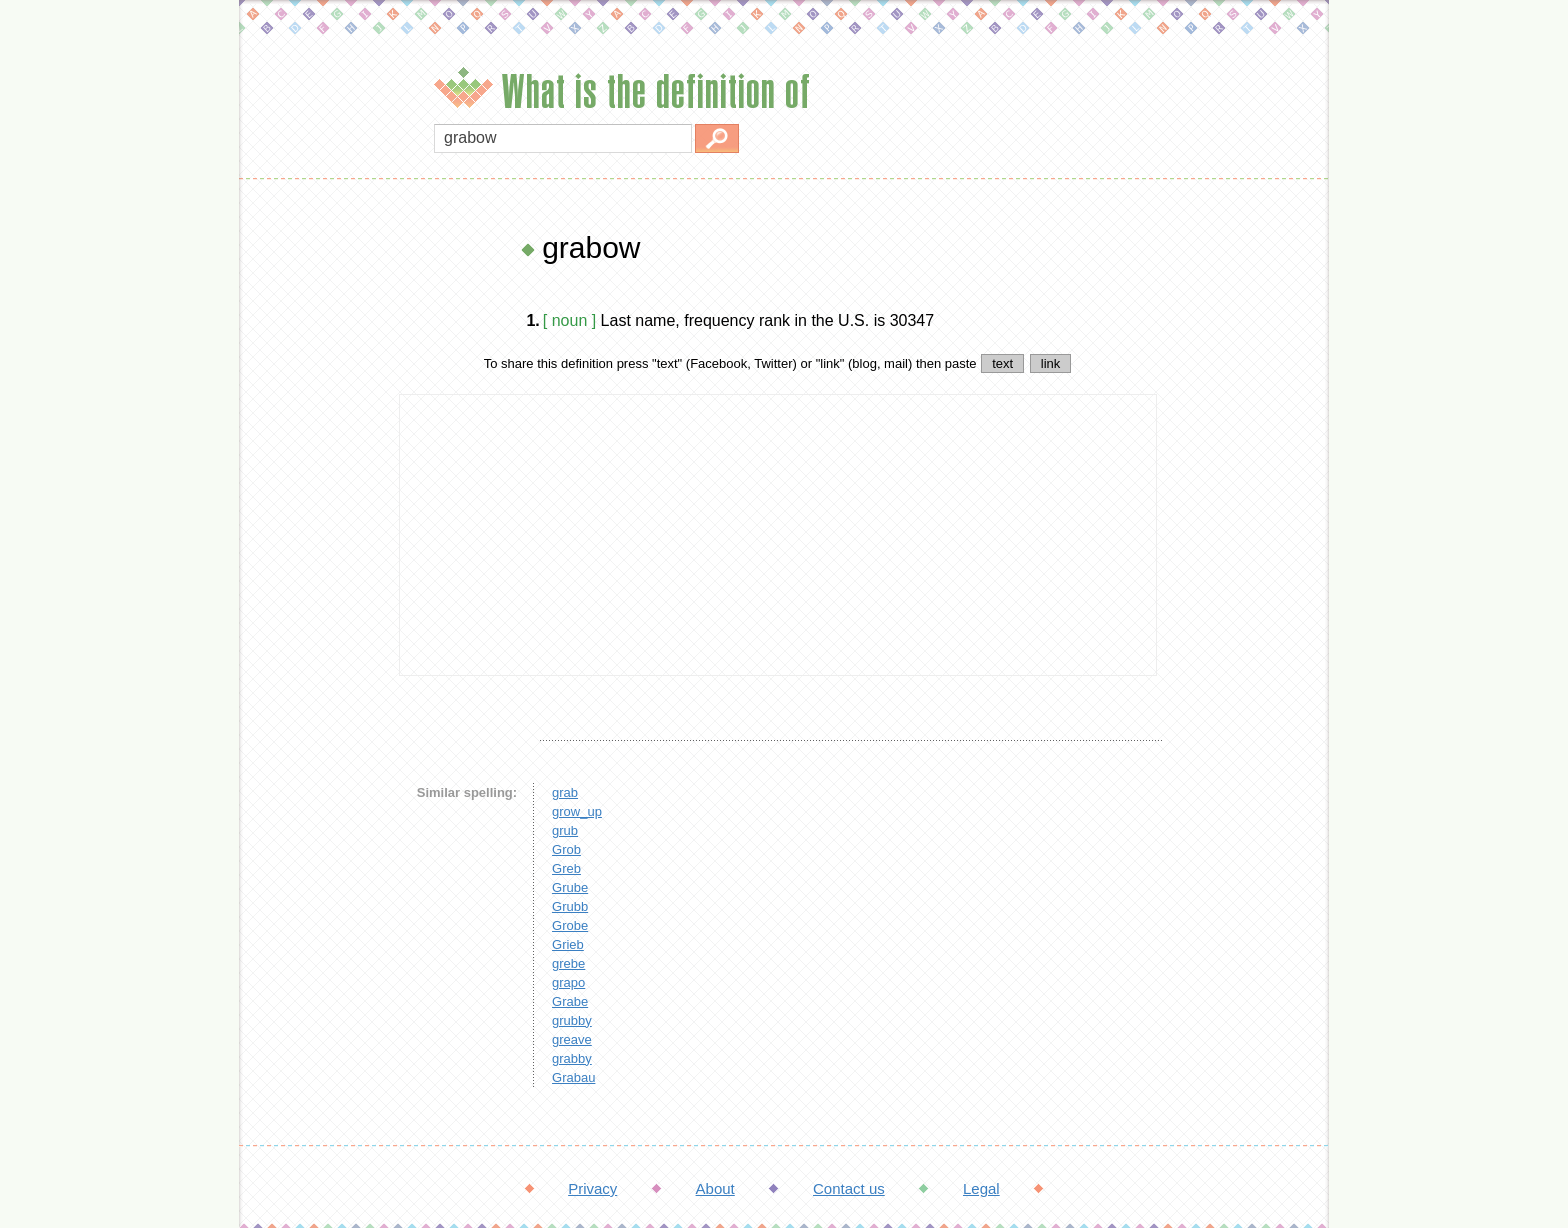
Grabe (570, 1001)
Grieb (568, 944)
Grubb (570, 906)
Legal (981, 1188)
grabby (572, 1058)
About (715, 1188)
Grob (566, 849)
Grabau (573, 1077)
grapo (568, 982)
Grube (570, 887)
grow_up (577, 811)
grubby (572, 1020)
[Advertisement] (314, 530)
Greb (566, 868)
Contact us (849, 1188)
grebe (568, 963)
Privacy (592, 1188)
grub (565, 830)
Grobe (570, 925)
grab (565, 792)
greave (572, 1039)
